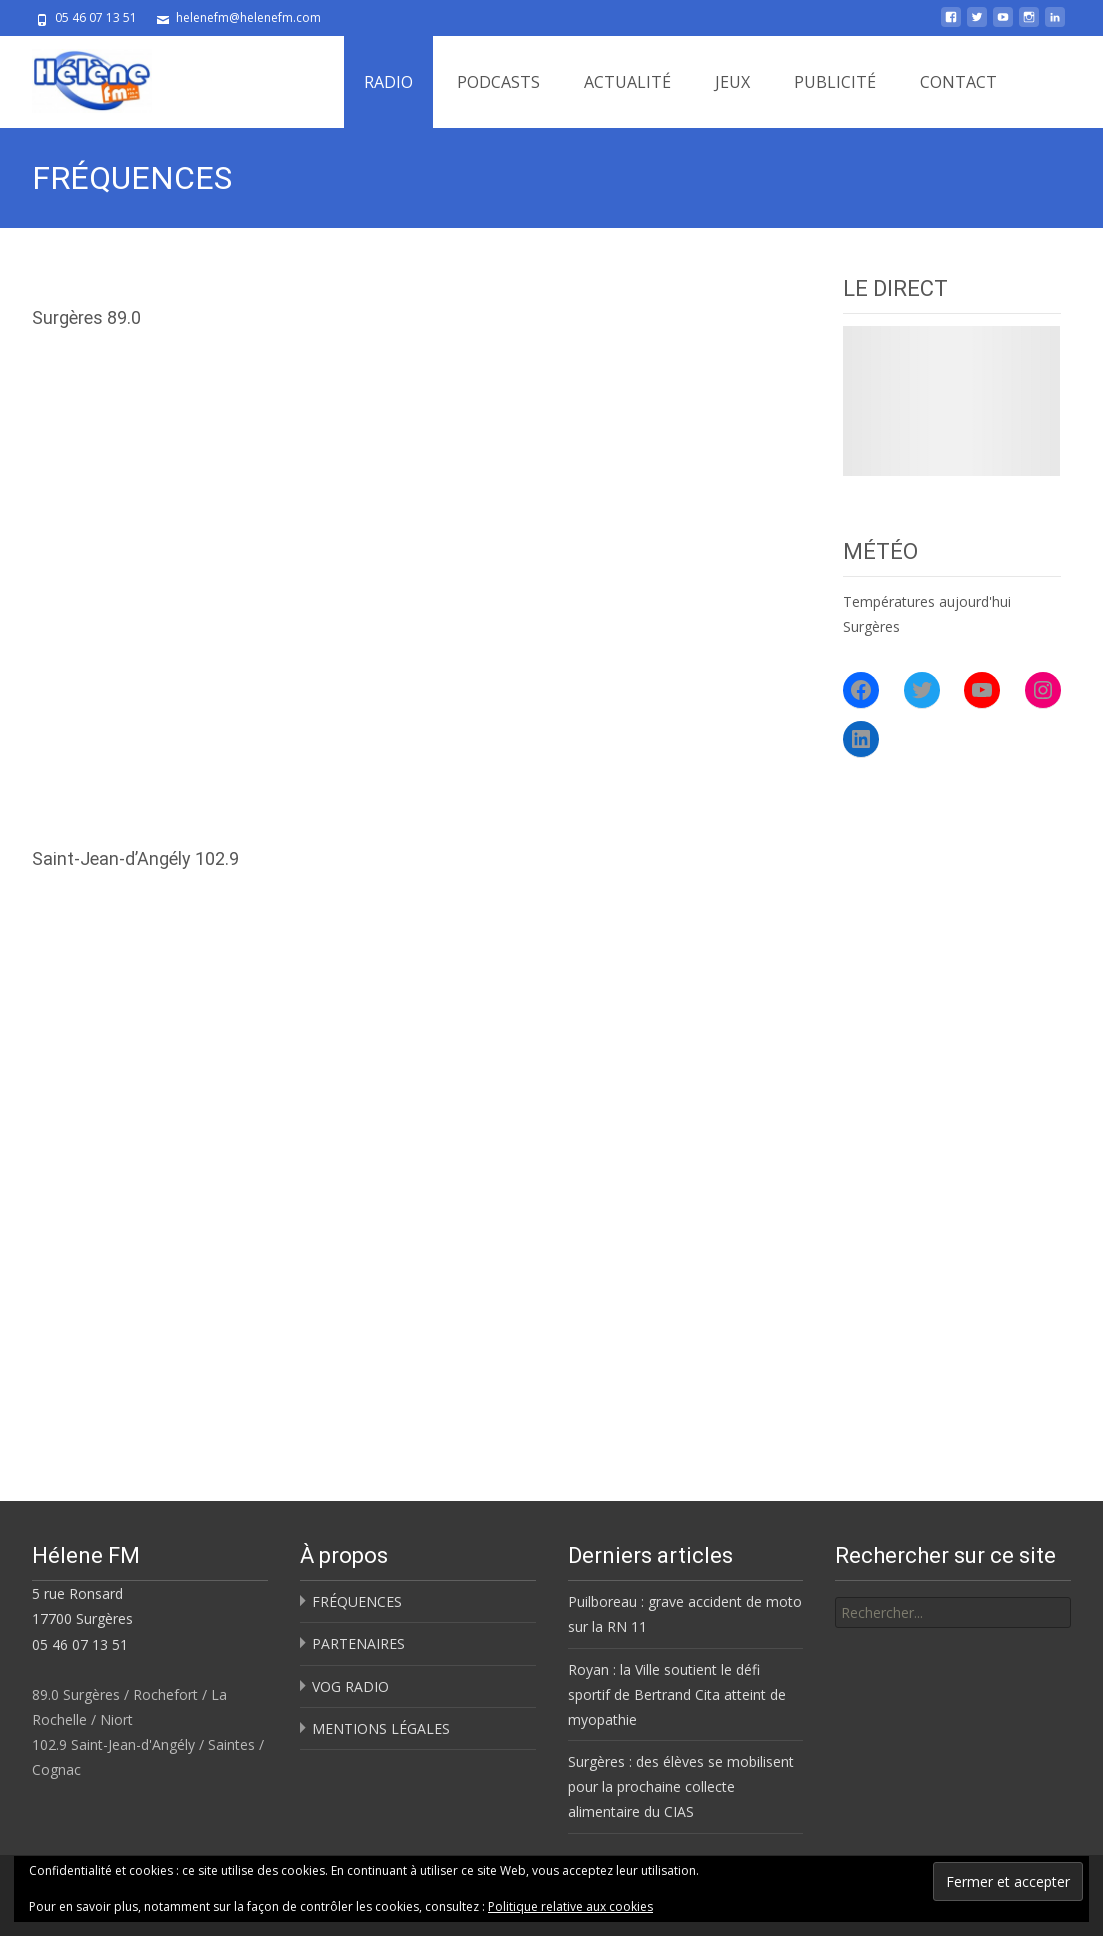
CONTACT (958, 82)
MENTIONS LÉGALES (381, 1728)
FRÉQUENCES (357, 1601)
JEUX (732, 82)
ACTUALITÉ (627, 82)
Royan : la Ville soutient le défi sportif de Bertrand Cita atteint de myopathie (677, 1694)
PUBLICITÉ (835, 82)
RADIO (388, 82)
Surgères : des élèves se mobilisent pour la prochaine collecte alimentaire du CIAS (681, 1786)
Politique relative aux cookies (570, 1906)
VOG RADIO (350, 1686)
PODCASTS (498, 82)
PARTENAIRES (358, 1643)
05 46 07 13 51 (80, 1644)
